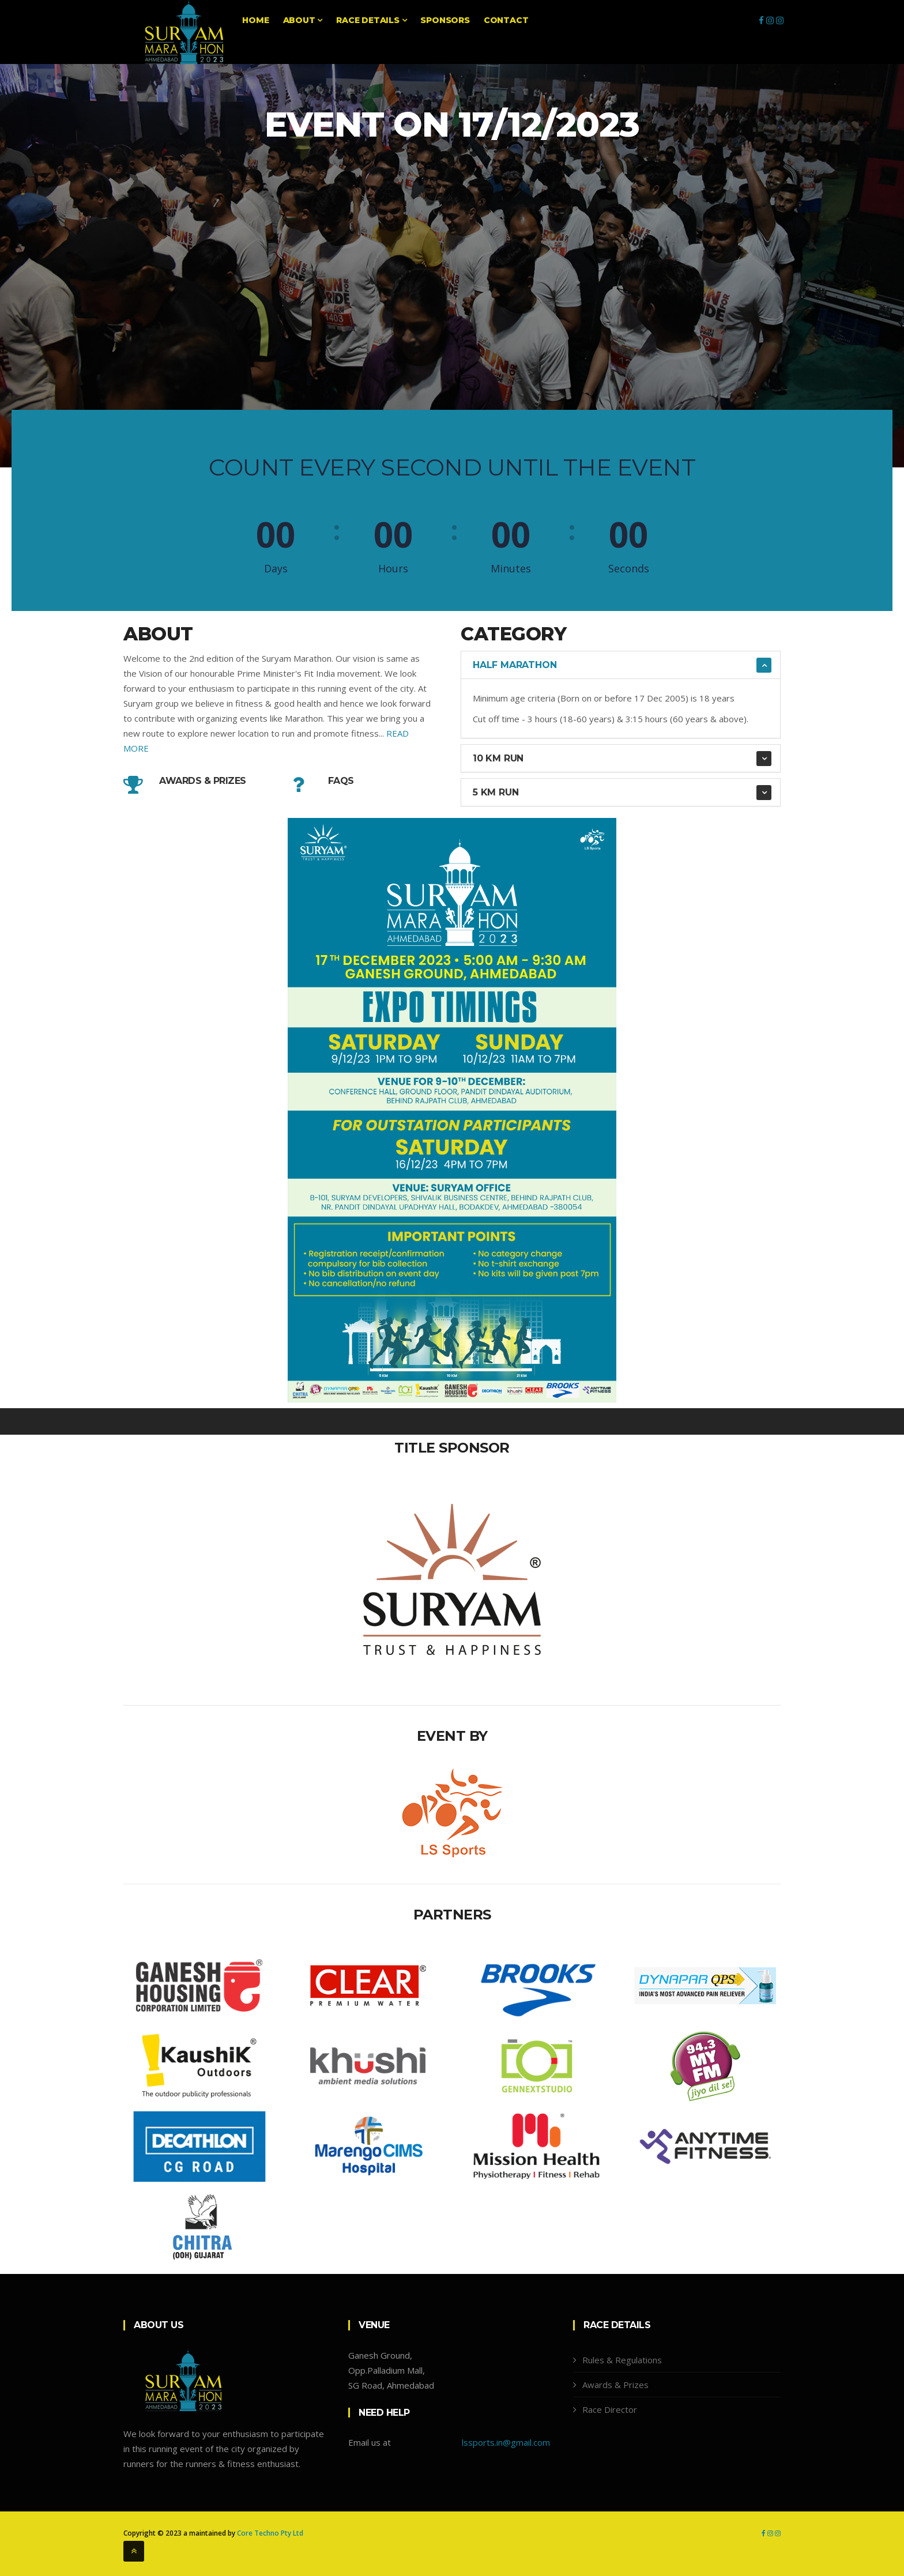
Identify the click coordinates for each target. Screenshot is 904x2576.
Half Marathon (514, 664)
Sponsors (444, 20)
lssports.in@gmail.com (506, 2442)
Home (255, 20)
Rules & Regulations (622, 2360)
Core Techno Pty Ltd (270, 2533)
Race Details (371, 20)
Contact (506, 20)
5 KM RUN (495, 792)
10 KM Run (498, 758)
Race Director (609, 2409)
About (303, 20)
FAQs (341, 780)
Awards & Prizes (202, 780)
